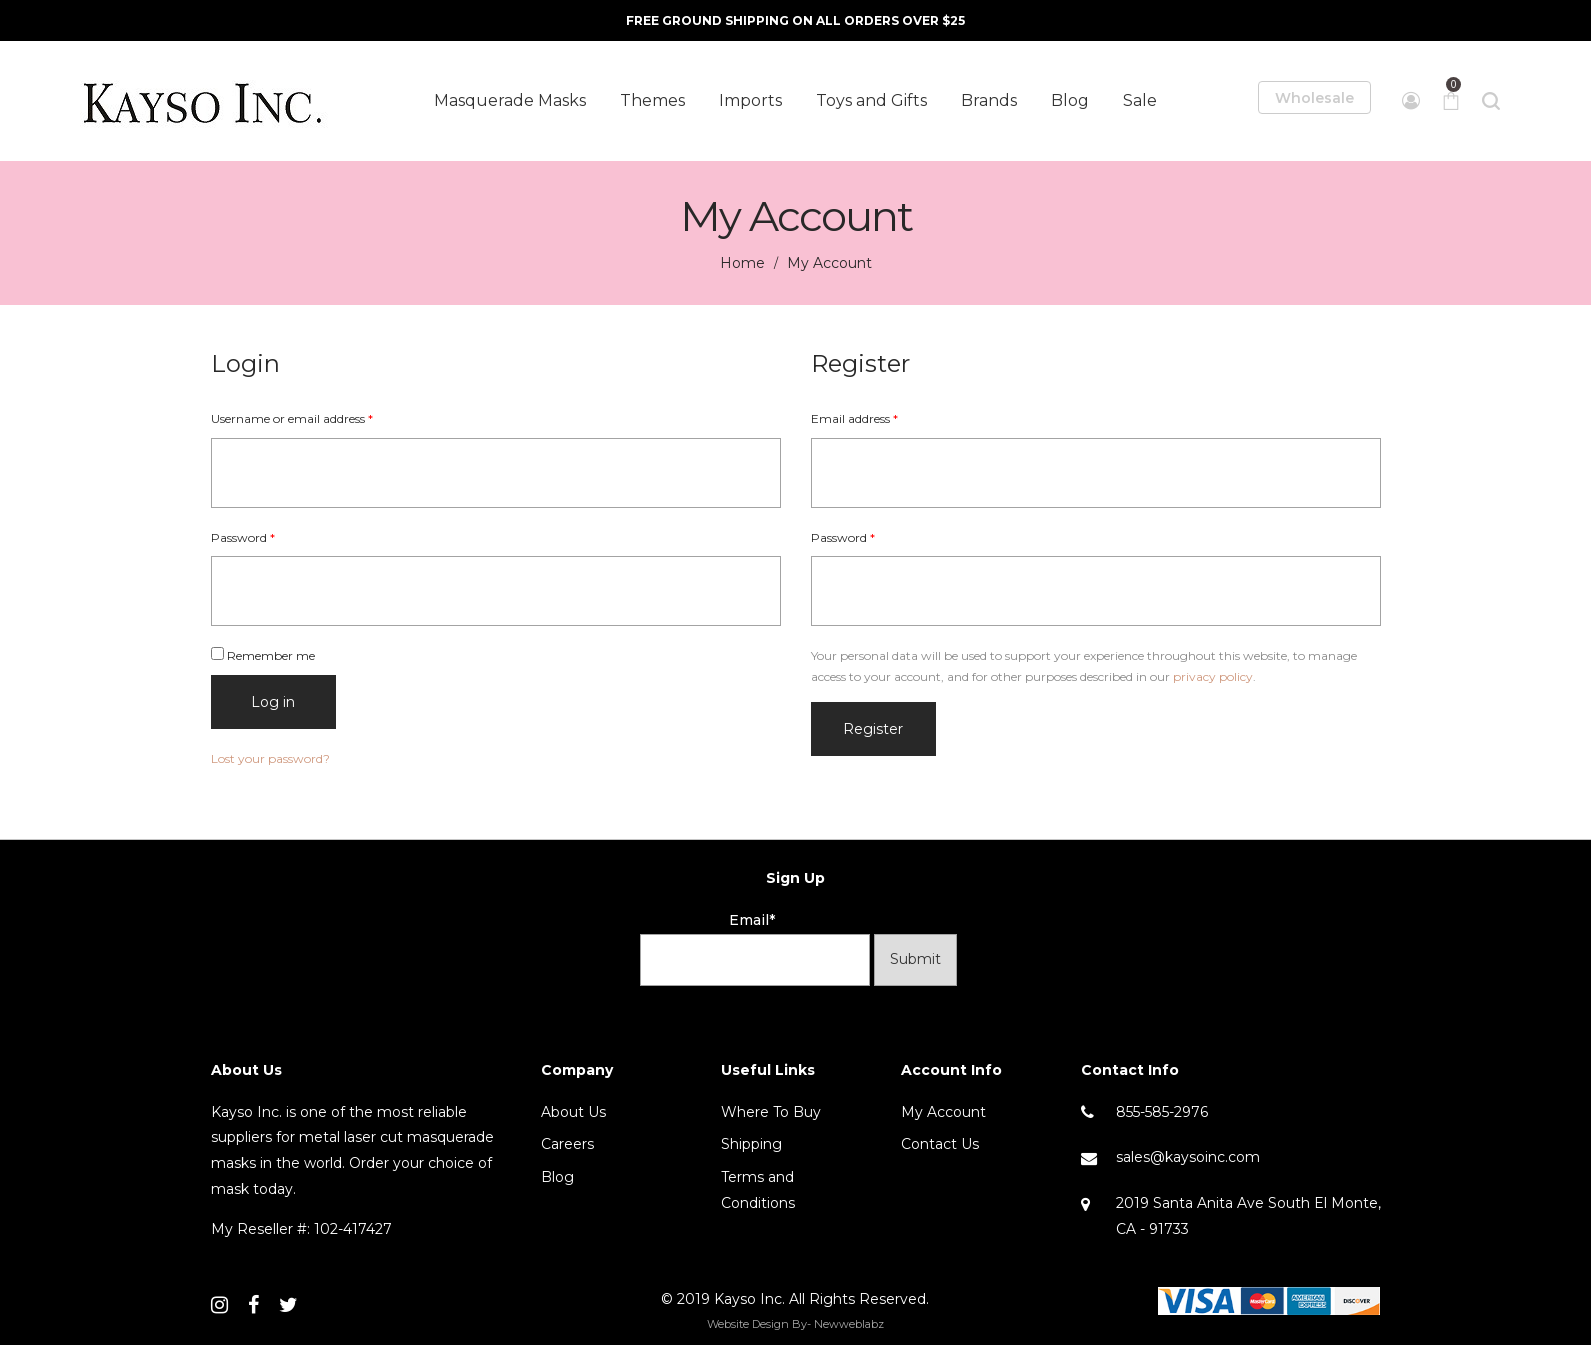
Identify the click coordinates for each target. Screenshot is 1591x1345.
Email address (854, 418)
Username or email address (292, 418)
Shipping (751, 1144)
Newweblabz (849, 1324)
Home (742, 263)
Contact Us (940, 1144)
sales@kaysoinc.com (1188, 1157)
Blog (557, 1177)
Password (243, 537)
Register (873, 729)
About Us (573, 1112)
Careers (567, 1144)
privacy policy (1213, 676)
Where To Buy (771, 1112)
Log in (273, 702)
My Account (943, 1112)
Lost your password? (270, 758)
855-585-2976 (1162, 1112)
